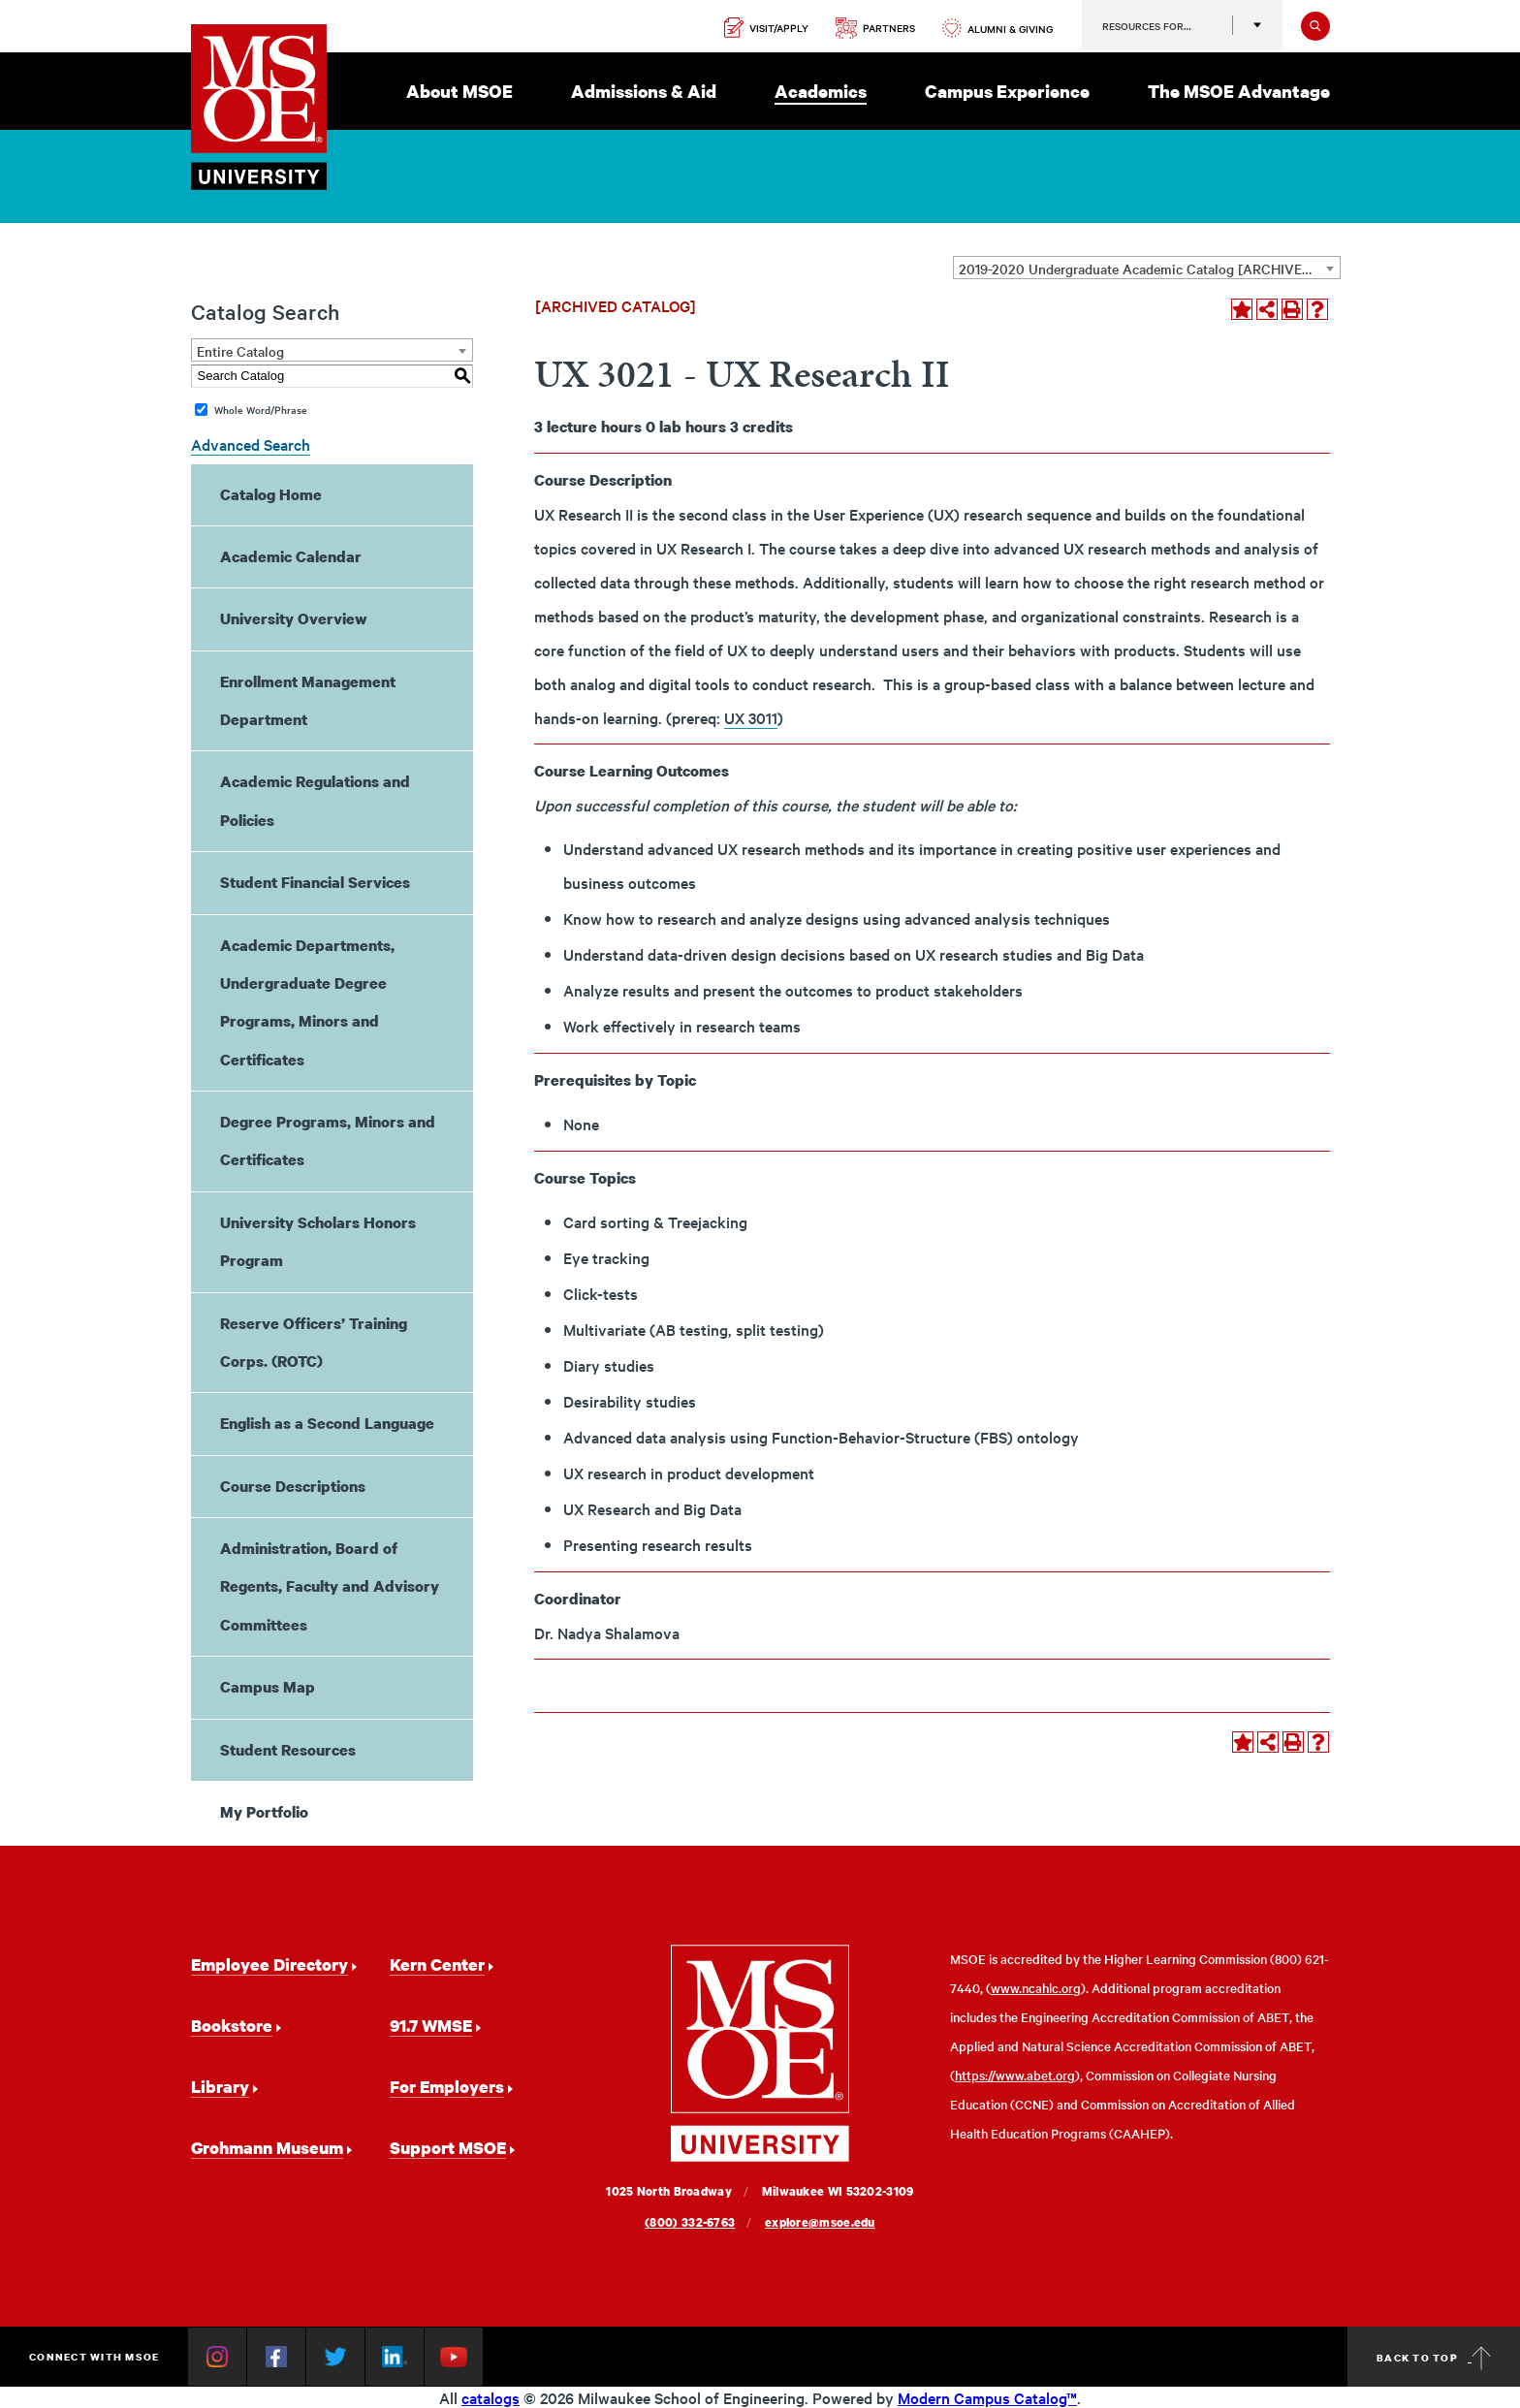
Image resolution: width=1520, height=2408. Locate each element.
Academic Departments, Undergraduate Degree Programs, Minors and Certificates (307, 1002)
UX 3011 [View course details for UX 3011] (750, 717)
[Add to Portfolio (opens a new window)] (1241, 309)
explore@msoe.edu (820, 2222)
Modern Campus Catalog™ (987, 2397)
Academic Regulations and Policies (315, 800)
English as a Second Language (327, 1423)
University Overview (293, 618)
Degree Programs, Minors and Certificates (327, 1140)
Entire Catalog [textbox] (240, 351)
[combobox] (1147, 267)
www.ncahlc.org (1036, 1988)
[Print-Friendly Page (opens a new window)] (1292, 309)
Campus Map (267, 1686)
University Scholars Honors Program (318, 1241)
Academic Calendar (291, 556)
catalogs (490, 2397)
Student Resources (288, 1749)
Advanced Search (250, 444)
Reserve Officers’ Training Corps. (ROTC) (313, 1342)
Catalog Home (271, 494)
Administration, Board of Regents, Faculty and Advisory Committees (329, 1586)
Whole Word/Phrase (260, 409)
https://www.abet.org (1015, 2075)
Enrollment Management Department (308, 700)
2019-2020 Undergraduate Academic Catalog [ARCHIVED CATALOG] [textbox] (1149, 268)
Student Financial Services (315, 882)
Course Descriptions (292, 1486)
